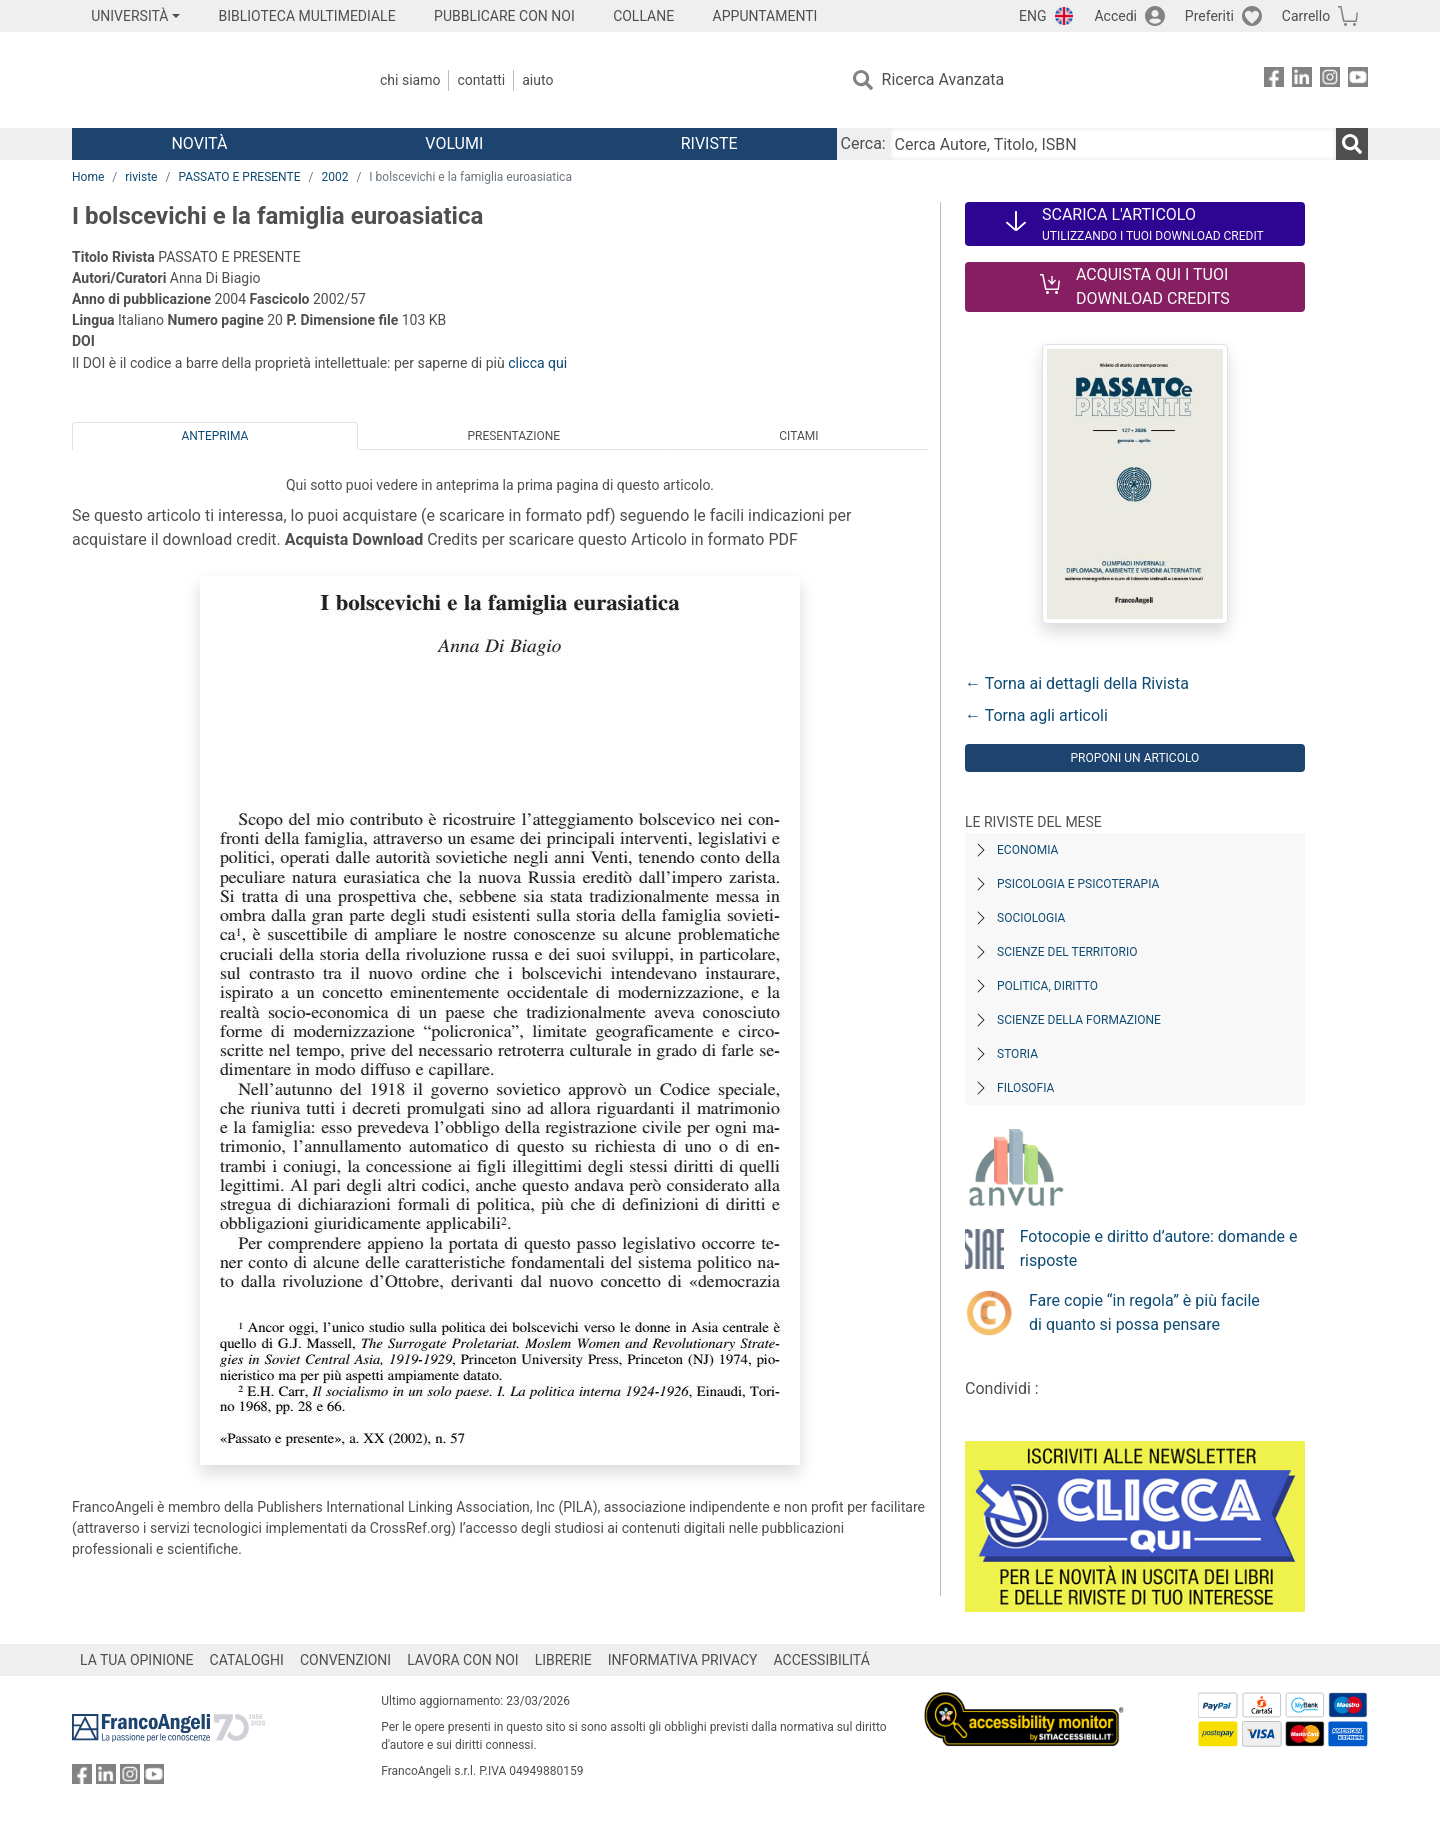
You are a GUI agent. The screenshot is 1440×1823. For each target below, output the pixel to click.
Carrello (1306, 16)
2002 (334, 177)
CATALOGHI (247, 1660)
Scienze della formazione (1079, 1020)
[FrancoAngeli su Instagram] (1330, 80)
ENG (1032, 16)
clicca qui (537, 363)
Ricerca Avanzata (943, 79)
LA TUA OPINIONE (137, 1660)
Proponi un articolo (1134, 758)
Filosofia (1025, 1088)
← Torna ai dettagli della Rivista (1077, 683)
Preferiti (1209, 16)
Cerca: (863, 143)
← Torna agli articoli (1036, 715)
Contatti (481, 80)
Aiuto (537, 80)
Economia (1027, 850)
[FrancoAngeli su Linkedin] (1302, 80)
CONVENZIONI (345, 1660)
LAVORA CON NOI (463, 1660)
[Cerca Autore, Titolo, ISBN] (1113, 144)
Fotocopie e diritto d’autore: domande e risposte (1159, 1248)
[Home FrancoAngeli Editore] (204, 80)
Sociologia (1031, 918)
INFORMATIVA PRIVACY (683, 1660)
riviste (141, 177)
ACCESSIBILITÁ (822, 1660)
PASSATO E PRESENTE (239, 177)
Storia (1017, 1054)
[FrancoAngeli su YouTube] (1358, 80)
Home (88, 177)
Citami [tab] (798, 436)
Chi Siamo (410, 80)
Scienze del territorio (1067, 952)
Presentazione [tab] (513, 436)
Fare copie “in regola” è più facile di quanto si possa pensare (1144, 1312)
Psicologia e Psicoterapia (1078, 884)
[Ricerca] (1352, 144)
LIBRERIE (563, 1660)
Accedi (1115, 16)
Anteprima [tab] (215, 436)
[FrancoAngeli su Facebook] (1274, 80)
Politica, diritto (1047, 986)
